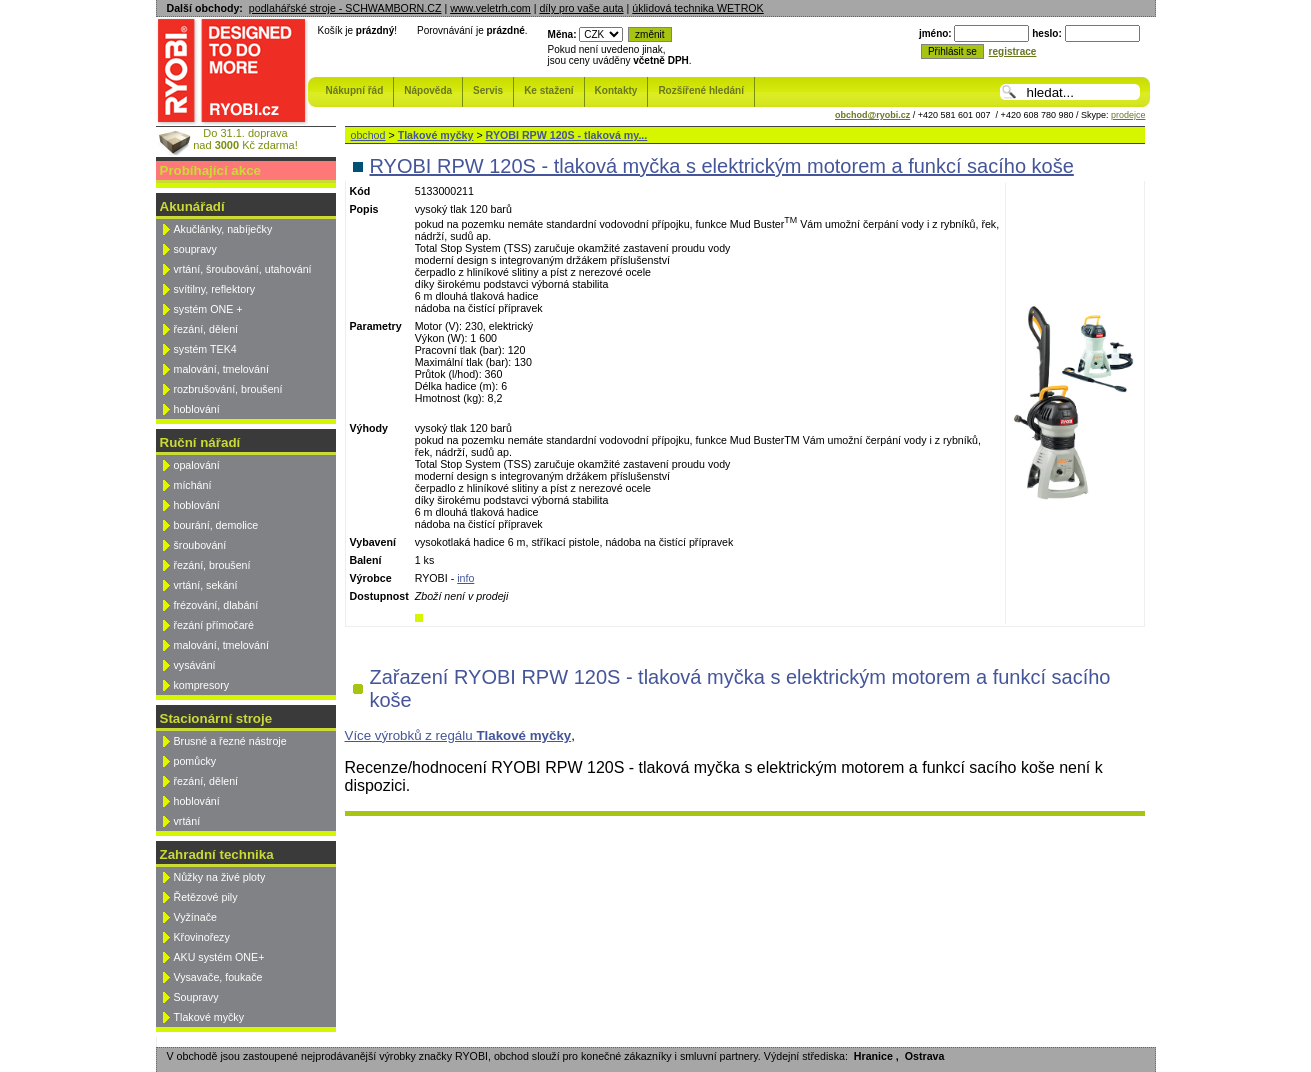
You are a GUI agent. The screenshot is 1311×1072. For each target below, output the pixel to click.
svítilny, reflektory (215, 289)
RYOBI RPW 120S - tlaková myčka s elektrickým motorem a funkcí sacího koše (722, 166)
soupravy (195, 249)
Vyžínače (195, 917)
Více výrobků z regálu (458, 735)
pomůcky (195, 761)
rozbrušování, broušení (228, 389)
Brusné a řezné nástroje (230, 741)
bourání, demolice (216, 525)
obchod (368, 135)
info (465, 578)
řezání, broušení (212, 565)
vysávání (195, 665)
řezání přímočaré (214, 625)
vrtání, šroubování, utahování (243, 269)
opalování (197, 465)
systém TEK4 (205, 349)
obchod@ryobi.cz (872, 115)
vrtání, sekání (206, 585)
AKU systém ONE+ (219, 957)
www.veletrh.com (490, 8)
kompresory (202, 685)
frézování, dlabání (216, 605)
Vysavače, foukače (218, 977)
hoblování (197, 409)
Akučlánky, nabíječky (223, 229)
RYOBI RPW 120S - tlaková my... (567, 135)
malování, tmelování (221, 369)
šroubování (200, 545)
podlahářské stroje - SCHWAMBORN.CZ (345, 8)
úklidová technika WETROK (697, 8)
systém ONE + (208, 309)
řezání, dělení (206, 329)
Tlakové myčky (209, 1017)
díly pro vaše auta (581, 8)
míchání (193, 485)
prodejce (1128, 115)
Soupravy (196, 997)
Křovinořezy (202, 937)
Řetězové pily (206, 897)
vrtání (187, 821)
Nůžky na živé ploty (220, 877)
